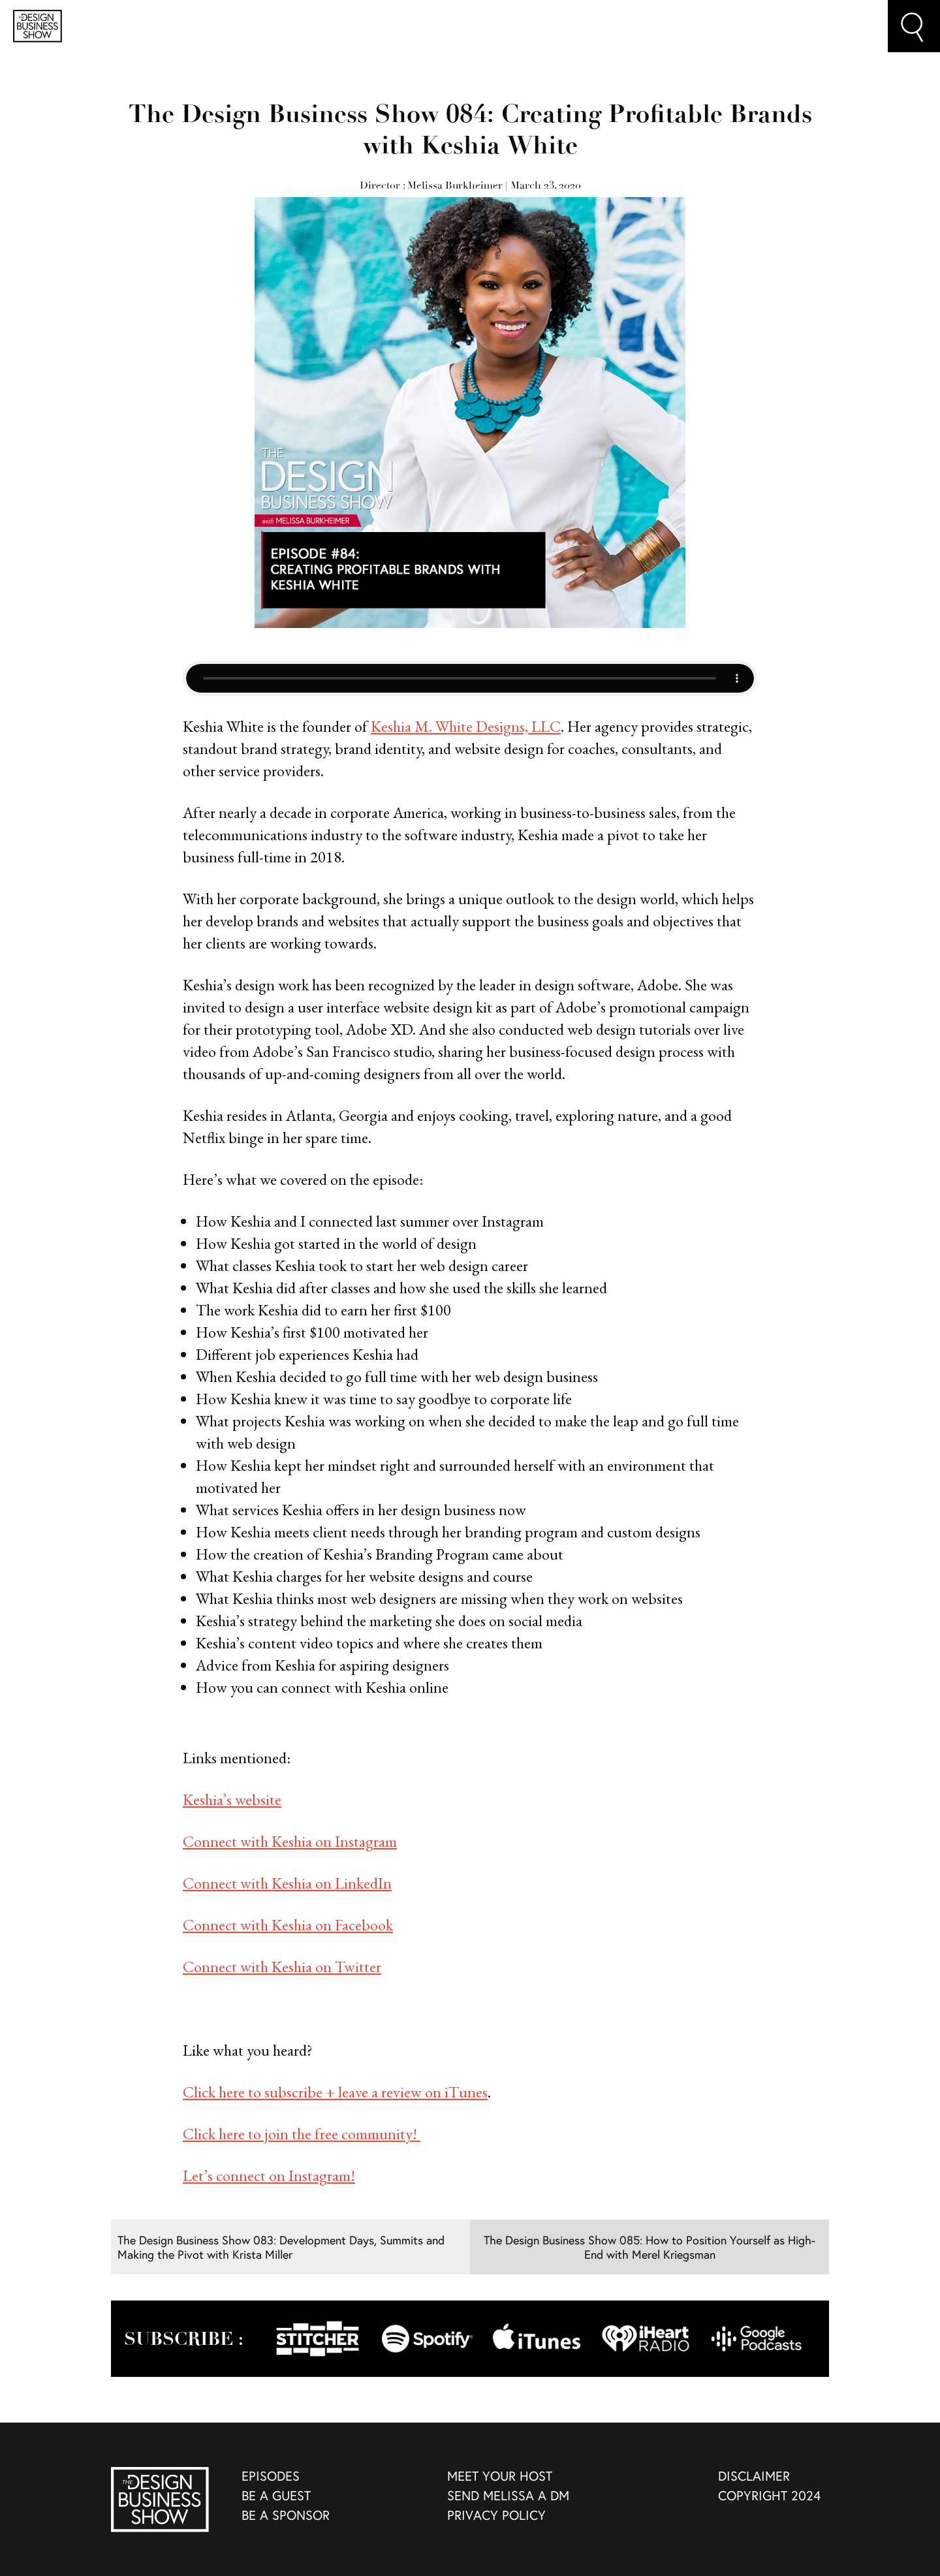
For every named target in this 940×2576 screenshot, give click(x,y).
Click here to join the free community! (301, 2134)
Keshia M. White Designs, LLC (466, 726)
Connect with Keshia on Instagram (290, 1841)
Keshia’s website (232, 1799)
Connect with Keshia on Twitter (282, 1966)
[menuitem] (335, 2477)
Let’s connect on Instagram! (269, 2175)
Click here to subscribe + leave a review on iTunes (335, 2092)
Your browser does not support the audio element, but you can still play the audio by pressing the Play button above (470, 678)
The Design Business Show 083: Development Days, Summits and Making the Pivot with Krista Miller (281, 2247)
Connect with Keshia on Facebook (288, 1925)
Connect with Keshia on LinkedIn (287, 1883)
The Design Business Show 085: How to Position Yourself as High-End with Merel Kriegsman (649, 2247)
